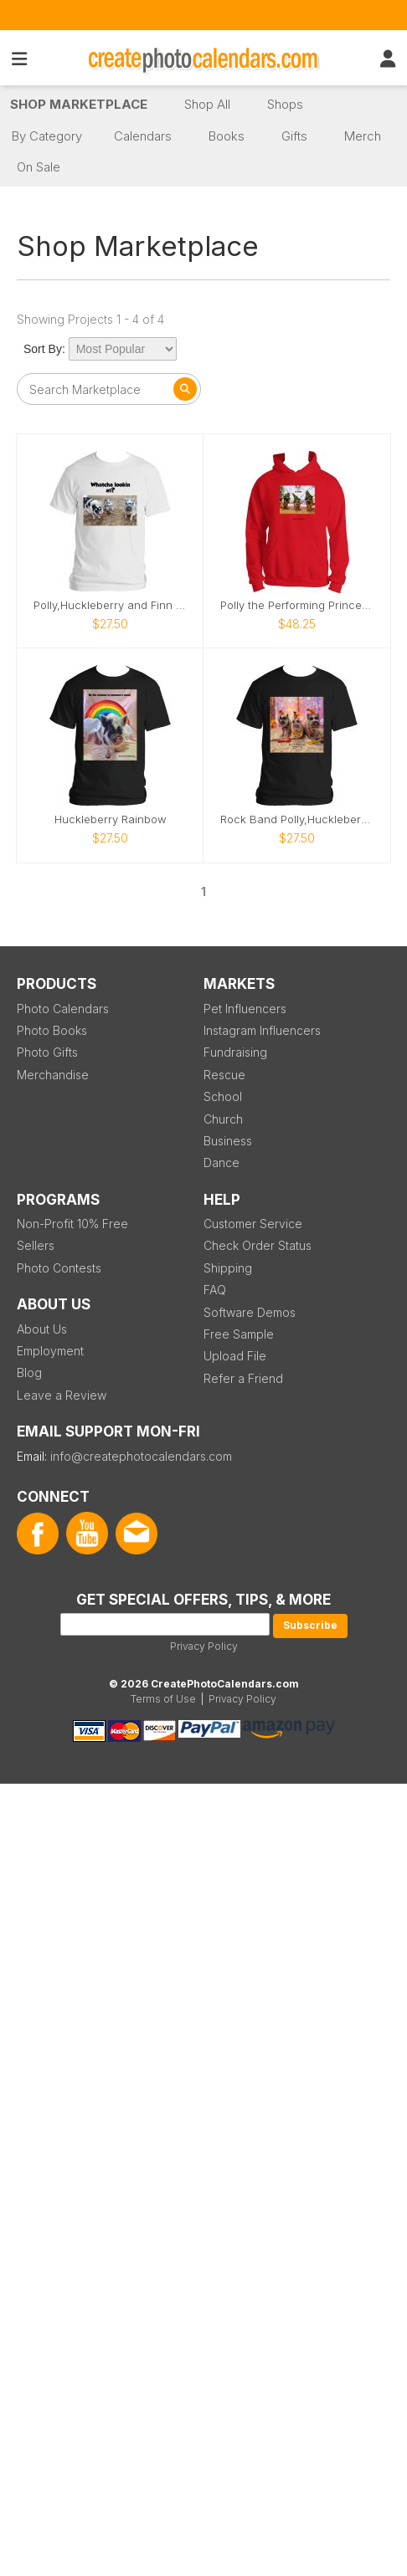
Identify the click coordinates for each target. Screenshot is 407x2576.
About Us (42, 1329)
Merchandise (53, 1075)
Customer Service (253, 1223)
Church (223, 1119)
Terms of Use (163, 1699)
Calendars (143, 136)
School (223, 1096)
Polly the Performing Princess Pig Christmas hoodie (297, 605)
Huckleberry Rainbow (110, 819)
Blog (29, 1372)
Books (227, 136)
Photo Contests (59, 1268)
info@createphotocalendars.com (141, 1456)
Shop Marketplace (78, 104)
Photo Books (52, 1030)
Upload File (235, 1356)
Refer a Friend (243, 1378)
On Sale (38, 167)
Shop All (207, 104)
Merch (362, 136)
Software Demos (250, 1312)
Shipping (228, 1268)
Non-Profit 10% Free (72, 1223)
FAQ (215, 1290)
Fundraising (235, 1052)
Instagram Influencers (262, 1030)
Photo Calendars (63, 1008)
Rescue (224, 1075)
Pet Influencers (245, 1008)
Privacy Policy (204, 1646)
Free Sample (239, 1334)
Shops (285, 104)
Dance (222, 1162)
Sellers (35, 1245)
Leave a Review (61, 1395)
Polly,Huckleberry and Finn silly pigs (110, 605)
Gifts (294, 136)
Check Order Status (258, 1245)
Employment (50, 1351)
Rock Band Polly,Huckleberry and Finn (297, 819)
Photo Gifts (47, 1052)
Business (228, 1141)
